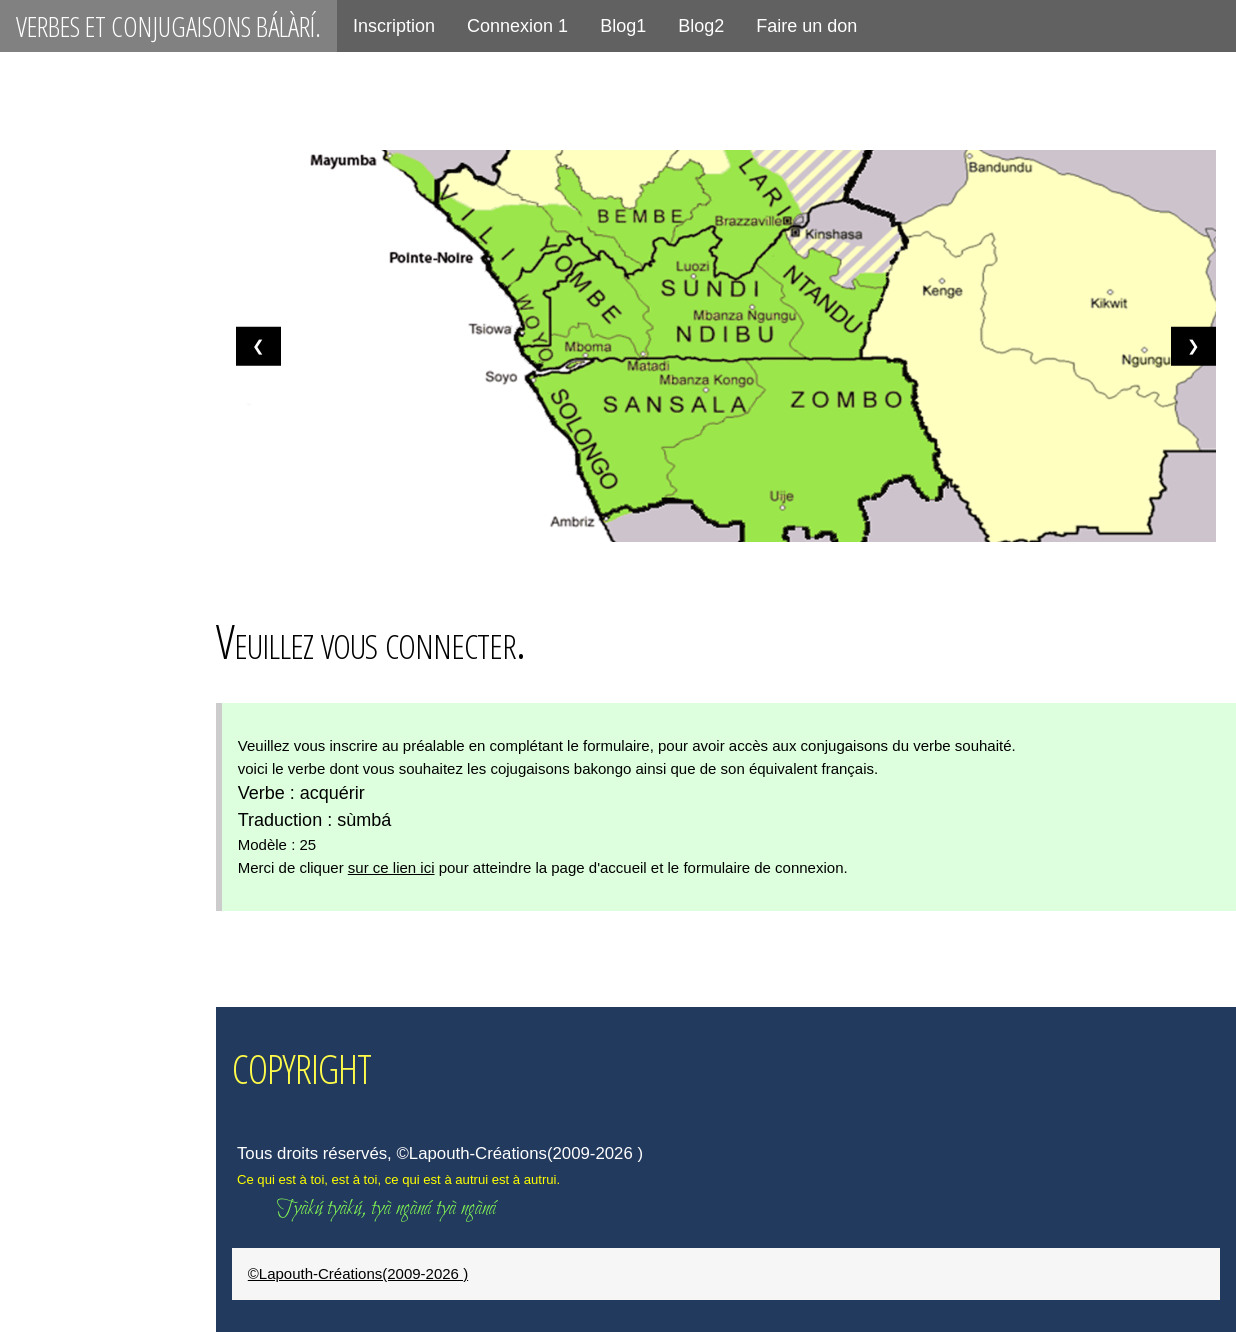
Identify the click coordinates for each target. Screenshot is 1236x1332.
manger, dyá (69, 1049)
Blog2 (701, 26)
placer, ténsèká (83, 978)
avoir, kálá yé (75, 552)
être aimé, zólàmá (94, 623)
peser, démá (69, 1120)
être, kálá (57, 410)
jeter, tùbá (63, 1262)
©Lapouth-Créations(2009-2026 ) (392, 1273)
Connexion (62, 123)
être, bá (50, 339)
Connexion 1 (517, 26)
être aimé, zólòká (91, 765)
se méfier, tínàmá (92, 694)
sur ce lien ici (425, 867)
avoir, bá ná (68, 481)
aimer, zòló (65, 907)
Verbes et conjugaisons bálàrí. (168, 26)
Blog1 (623, 26)
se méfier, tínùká (89, 836)
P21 (32, 268)
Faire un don (806, 26)
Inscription (394, 26)
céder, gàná (68, 1191)
